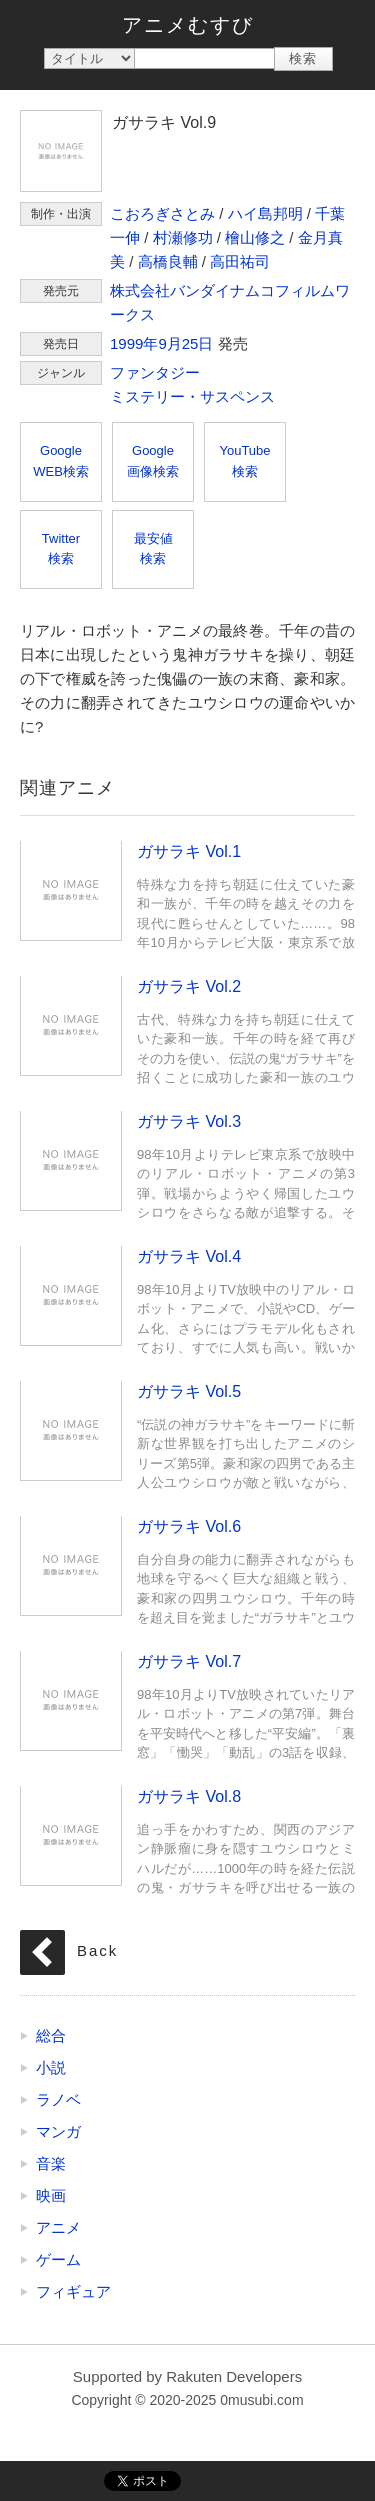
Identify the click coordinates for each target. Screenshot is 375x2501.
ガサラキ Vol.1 (71, 890)
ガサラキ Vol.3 (71, 1160)
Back (97, 1950)
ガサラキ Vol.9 (61, 151)
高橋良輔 (168, 261)
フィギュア (73, 2291)
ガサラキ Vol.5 (71, 1430)
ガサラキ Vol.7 (71, 1700)
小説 (51, 2067)
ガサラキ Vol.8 (71, 1835)
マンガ (58, 2131)
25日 (198, 343)
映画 (51, 2195)
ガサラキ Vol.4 (71, 1295)
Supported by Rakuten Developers (187, 2376)
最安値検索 (153, 549)
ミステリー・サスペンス (192, 396)
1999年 (134, 343)
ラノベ (58, 2099)
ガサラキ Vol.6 (71, 1565)
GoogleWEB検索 (61, 461)
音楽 (51, 2163)
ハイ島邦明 (265, 213)
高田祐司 (240, 261)
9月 (169, 343)
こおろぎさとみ (162, 213)
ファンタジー (155, 372)
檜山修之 (255, 237)
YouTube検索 (244, 461)
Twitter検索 (61, 549)
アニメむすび (188, 25)
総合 (51, 2035)
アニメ (58, 2227)
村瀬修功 (183, 237)
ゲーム (58, 2259)
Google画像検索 (153, 461)
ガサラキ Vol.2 (71, 1025)
